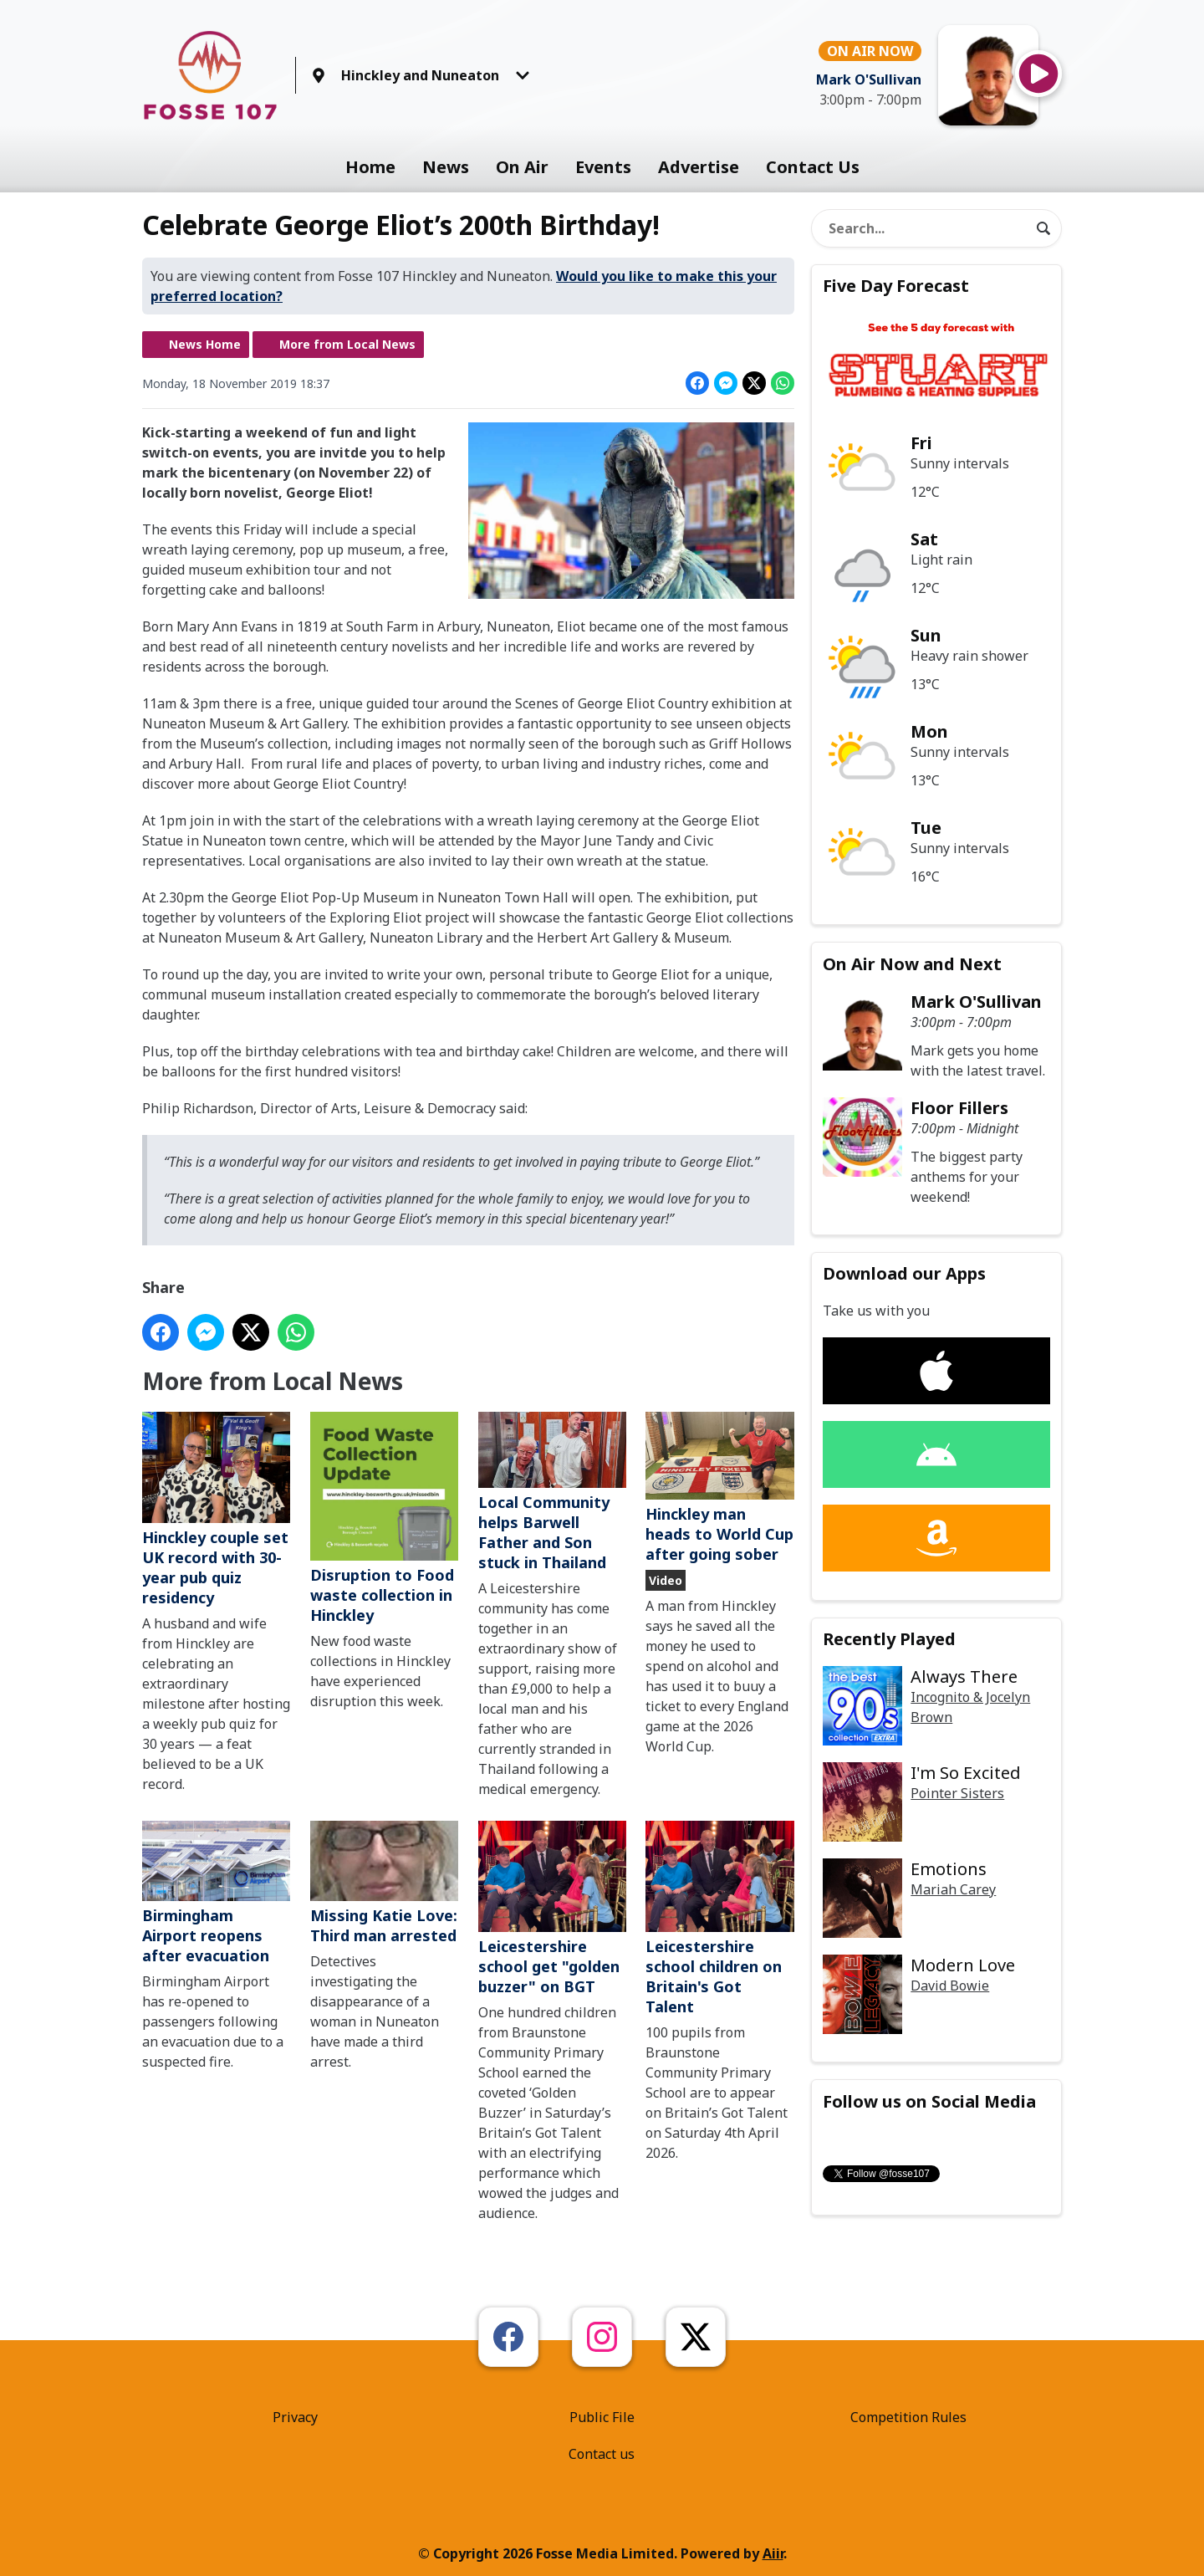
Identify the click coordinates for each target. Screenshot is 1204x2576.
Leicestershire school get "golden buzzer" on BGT (552, 1908)
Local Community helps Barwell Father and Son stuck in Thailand (552, 1492)
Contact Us (813, 167)
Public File (602, 2417)
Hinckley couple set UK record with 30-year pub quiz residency (216, 1510)
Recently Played (889, 1639)
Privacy (295, 2417)
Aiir (773, 2553)
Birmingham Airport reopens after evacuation (216, 1893)
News (445, 167)
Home (370, 167)
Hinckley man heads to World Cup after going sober (719, 1488)
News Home (205, 344)
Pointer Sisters (957, 1793)
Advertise (698, 167)
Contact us (602, 2454)
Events (603, 167)
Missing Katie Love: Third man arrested (384, 1883)
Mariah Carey (953, 1889)
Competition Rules (908, 2417)
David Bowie (950, 1985)
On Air (522, 167)
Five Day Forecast (896, 285)
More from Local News (347, 344)
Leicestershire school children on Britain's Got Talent (719, 1918)
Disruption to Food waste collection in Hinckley (384, 1519)
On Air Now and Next (912, 964)
